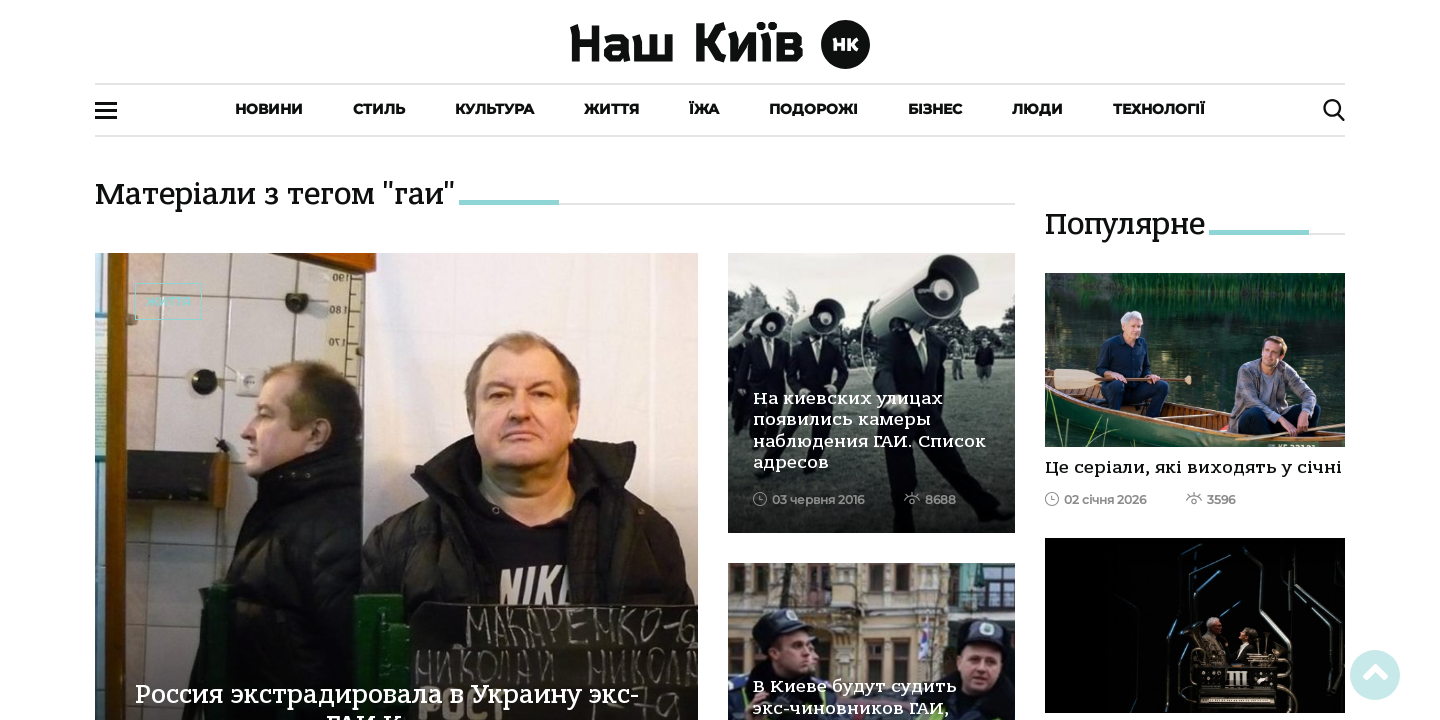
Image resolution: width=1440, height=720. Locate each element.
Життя (611, 109)
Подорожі (813, 109)
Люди (1037, 109)
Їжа (704, 109)
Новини (269, 109)
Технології (1159, 109)
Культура (494, 109)
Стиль (379, 109)
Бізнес (935, 109)
